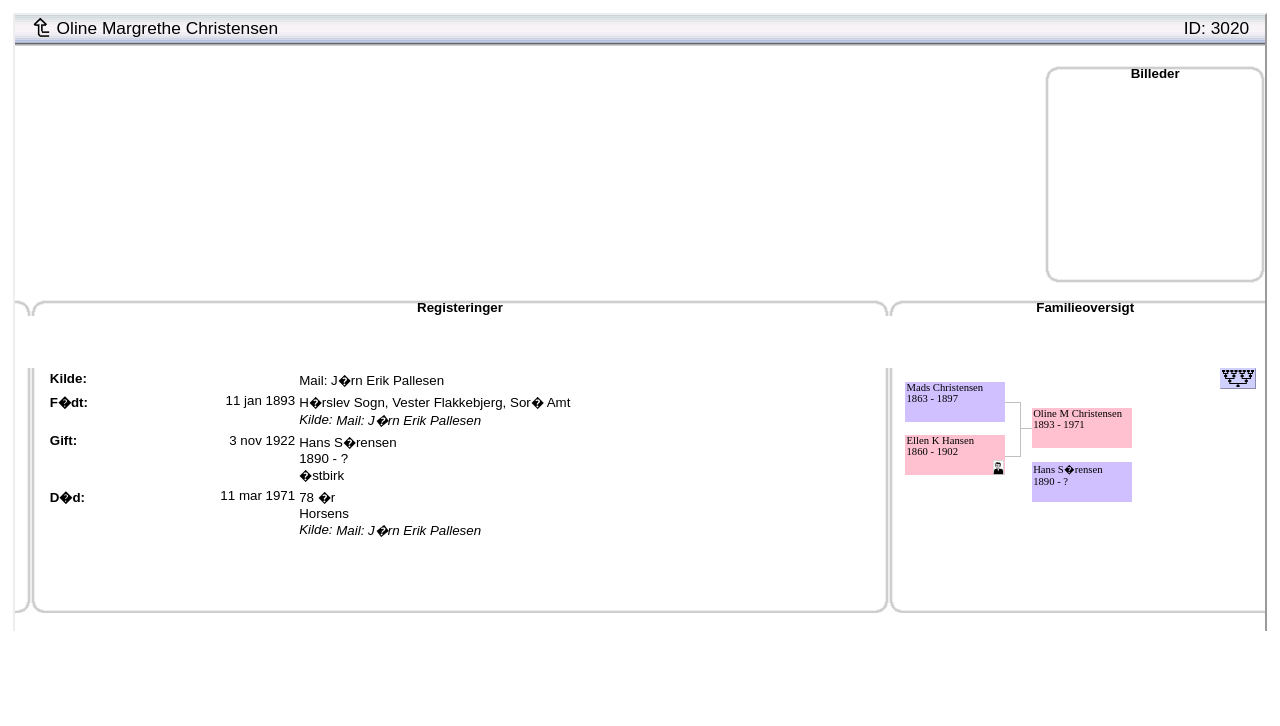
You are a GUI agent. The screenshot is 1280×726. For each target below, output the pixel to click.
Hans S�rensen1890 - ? (347, 450)
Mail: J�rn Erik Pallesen (371, 380)
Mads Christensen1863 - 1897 (945, 393)
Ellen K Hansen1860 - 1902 (940, 446)
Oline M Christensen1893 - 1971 (1077, 419)
